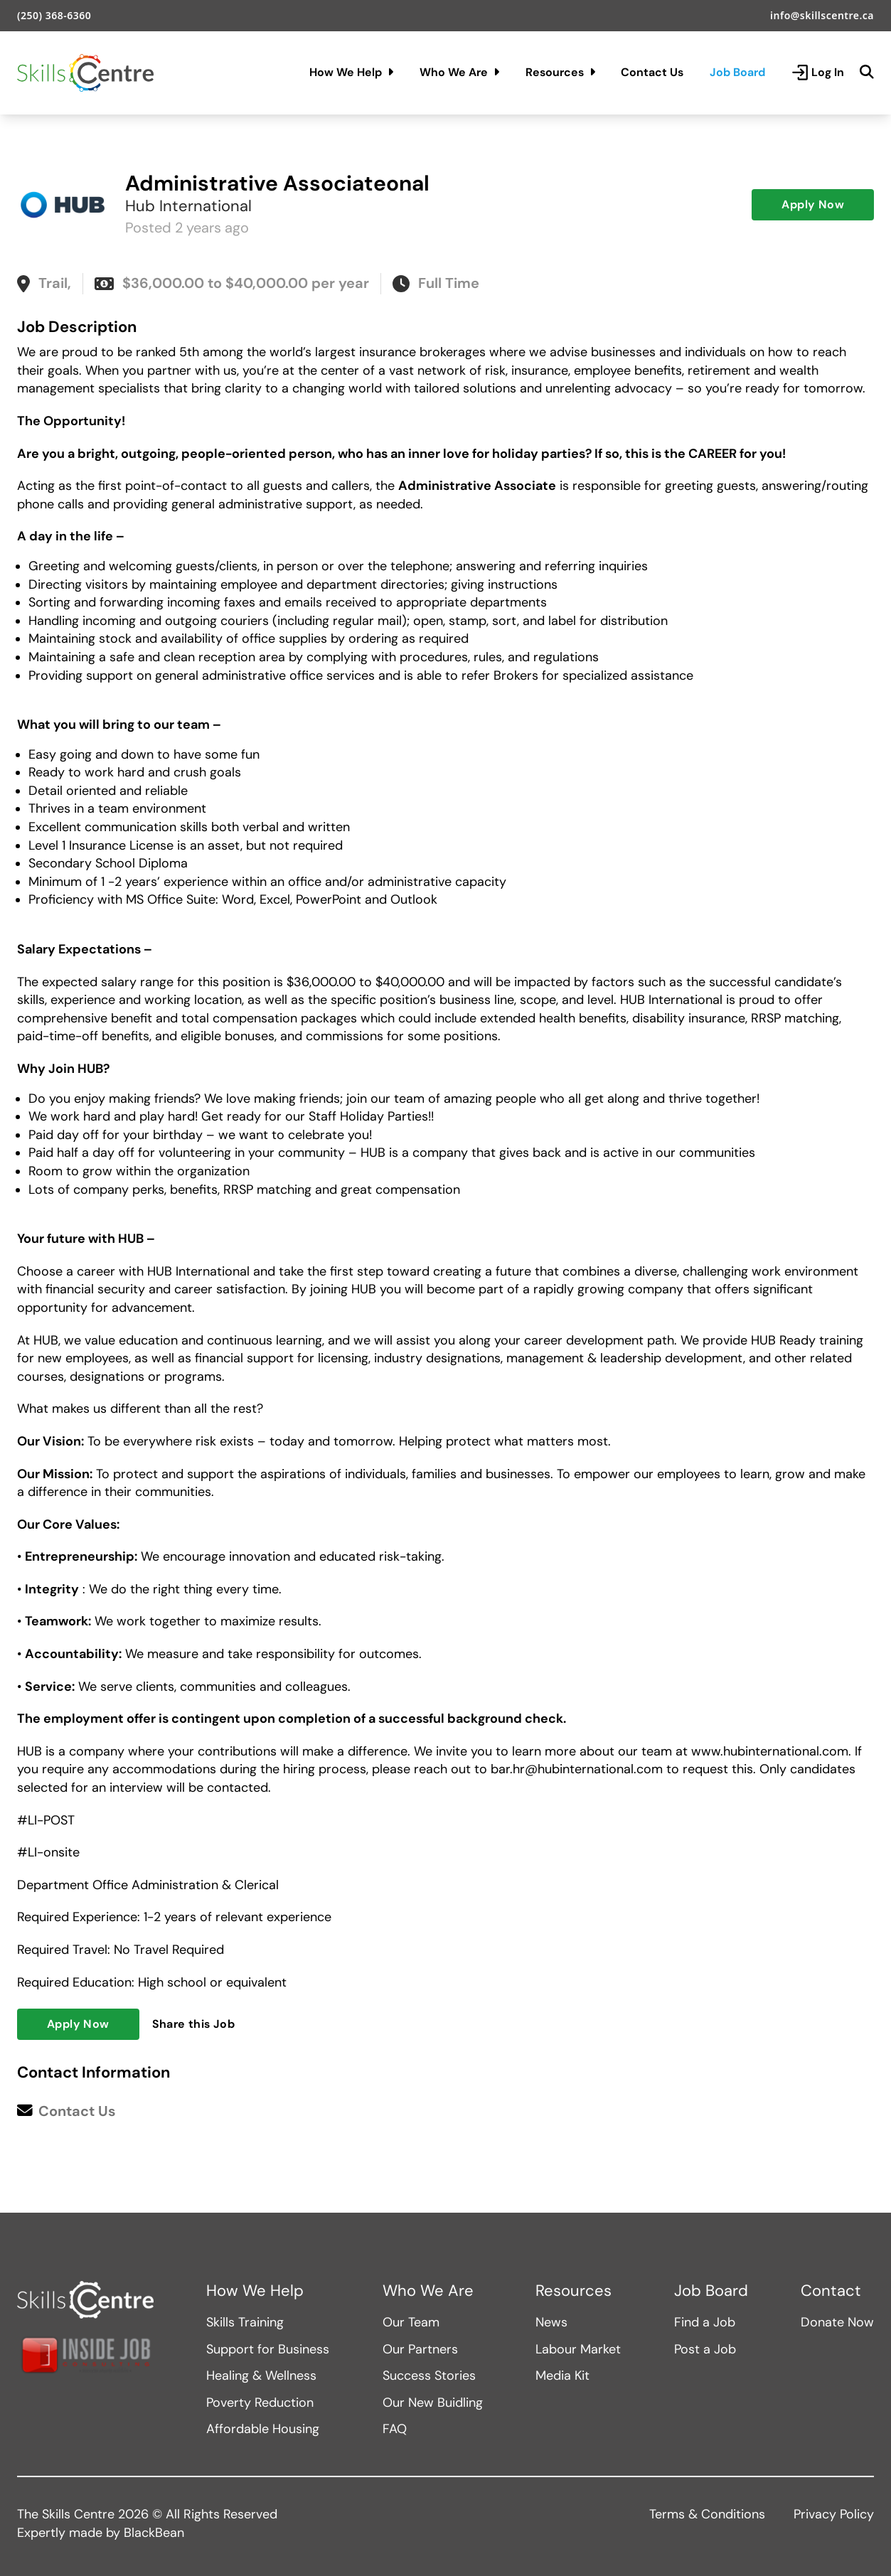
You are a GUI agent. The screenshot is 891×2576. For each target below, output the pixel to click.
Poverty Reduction (260, 2402)
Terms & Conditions (707, 2514)
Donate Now (837, 2322)
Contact (831, 2291)
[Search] (867, 72)
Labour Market (578, 2349)
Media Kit (562, 2375)
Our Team (411, 2322)
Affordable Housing (262, 2429)
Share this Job (193, 2023)
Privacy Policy (834, 2514)
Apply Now (812, 204)
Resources (560, 72)
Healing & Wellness (261, 2375)
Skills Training (245, 2322)
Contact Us (652, 72)
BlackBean (154, 2532)
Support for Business (267, 2349)
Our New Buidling (433, 2402)
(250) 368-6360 (54, 15)
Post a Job (705, 2349)
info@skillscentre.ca (822, 15)
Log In (817, 72)
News (551, 2322)
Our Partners (420, 2349)
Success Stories (429, 2375)
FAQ (395, 2429)
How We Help (351, 72)
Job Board (737, 72)
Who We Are (459, 72)
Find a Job (704, 2322)
